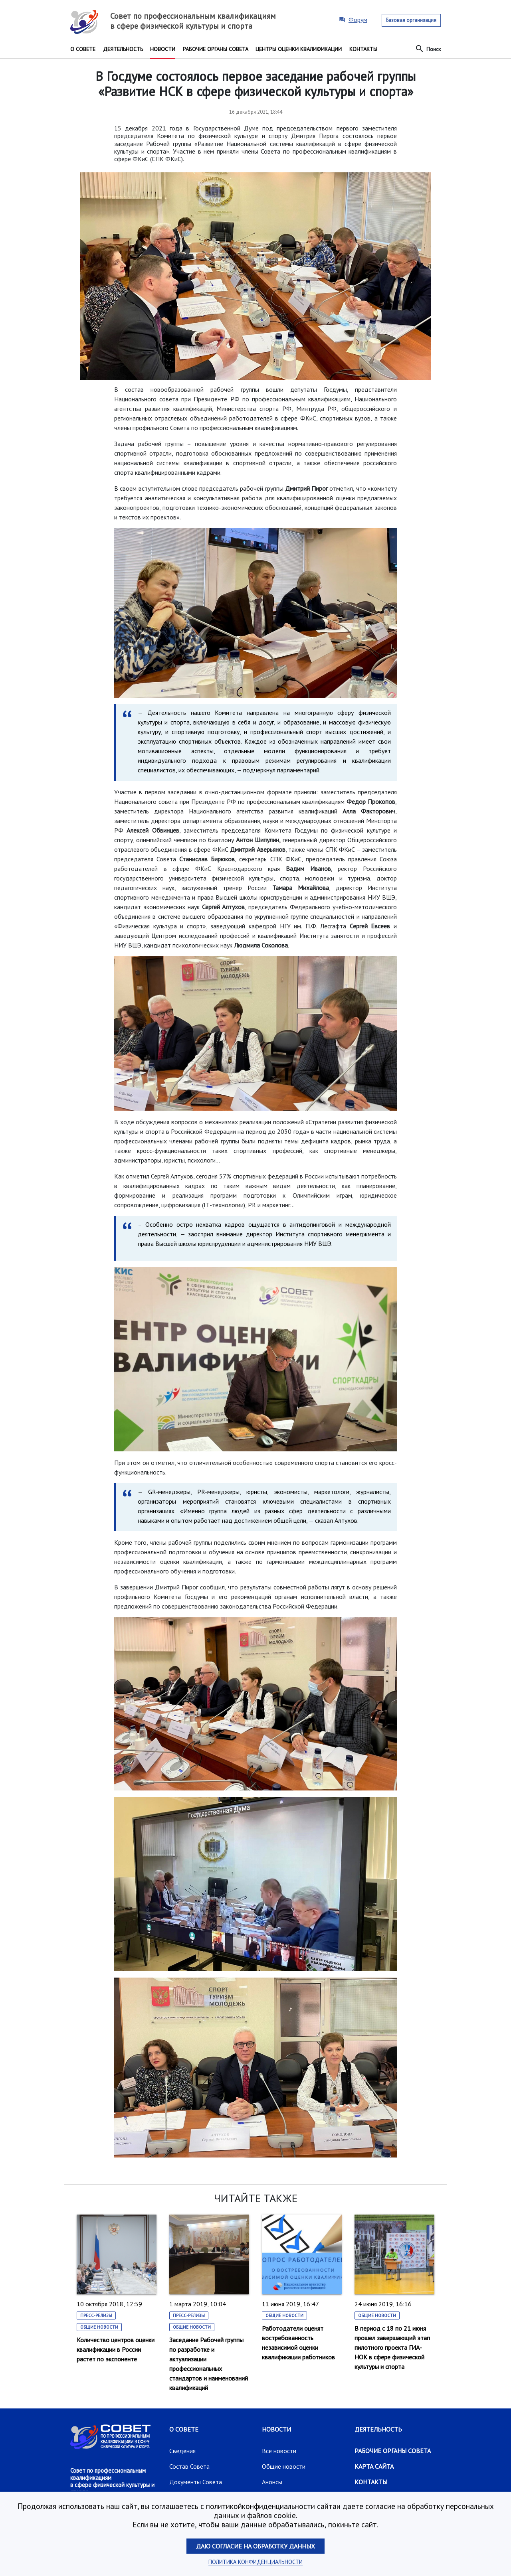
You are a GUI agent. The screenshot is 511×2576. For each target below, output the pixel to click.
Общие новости (99, 2327)
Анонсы (272, 2482)
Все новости (279, 2451)
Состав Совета (189, 2466)
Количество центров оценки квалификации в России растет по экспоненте (115, 2349)
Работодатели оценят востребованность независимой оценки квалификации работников (298, 2342)
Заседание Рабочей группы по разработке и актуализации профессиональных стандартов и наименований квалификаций (208, 2364)
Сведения (182, 2451)
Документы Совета (195, 2482)
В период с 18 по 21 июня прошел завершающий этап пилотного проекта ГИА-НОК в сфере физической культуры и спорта (392, 2347)
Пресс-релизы (96, 2315)
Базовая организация (411, 20)
